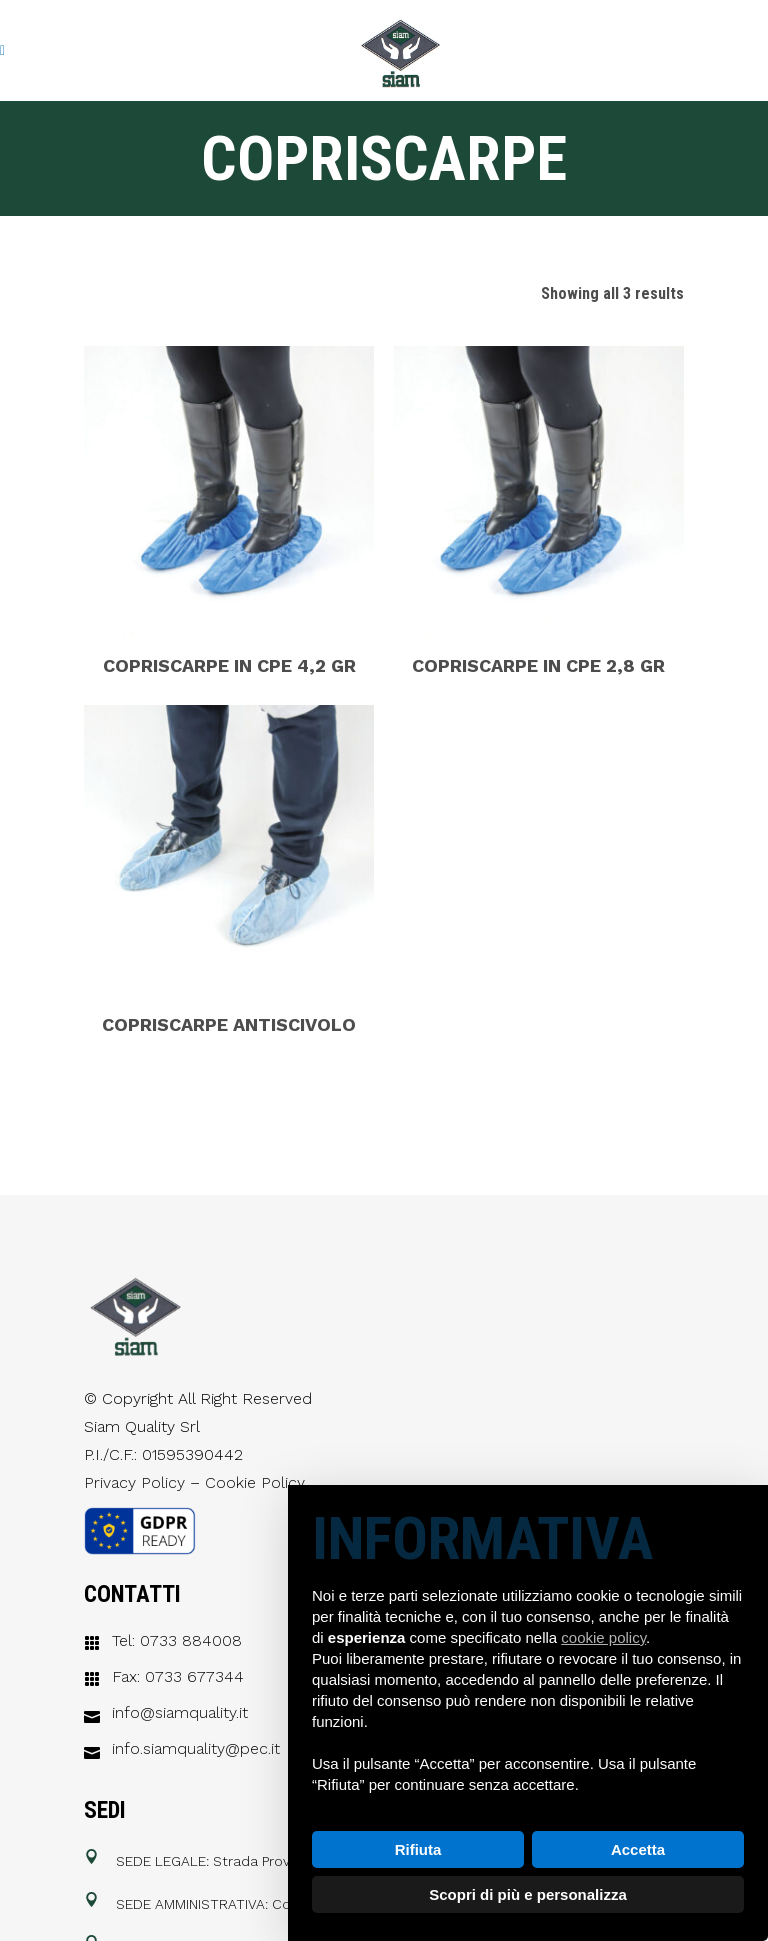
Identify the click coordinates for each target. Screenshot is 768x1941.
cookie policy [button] (603, 1637)
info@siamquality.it (180, 1713)
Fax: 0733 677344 (178, 1677)
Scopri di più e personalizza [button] (528, 1894)
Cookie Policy (255, 1482)
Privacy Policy (134, 1482)
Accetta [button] (638, 1849)
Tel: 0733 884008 (177, 1641)
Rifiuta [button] (418, 1849)
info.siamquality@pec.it (196, 1749)
